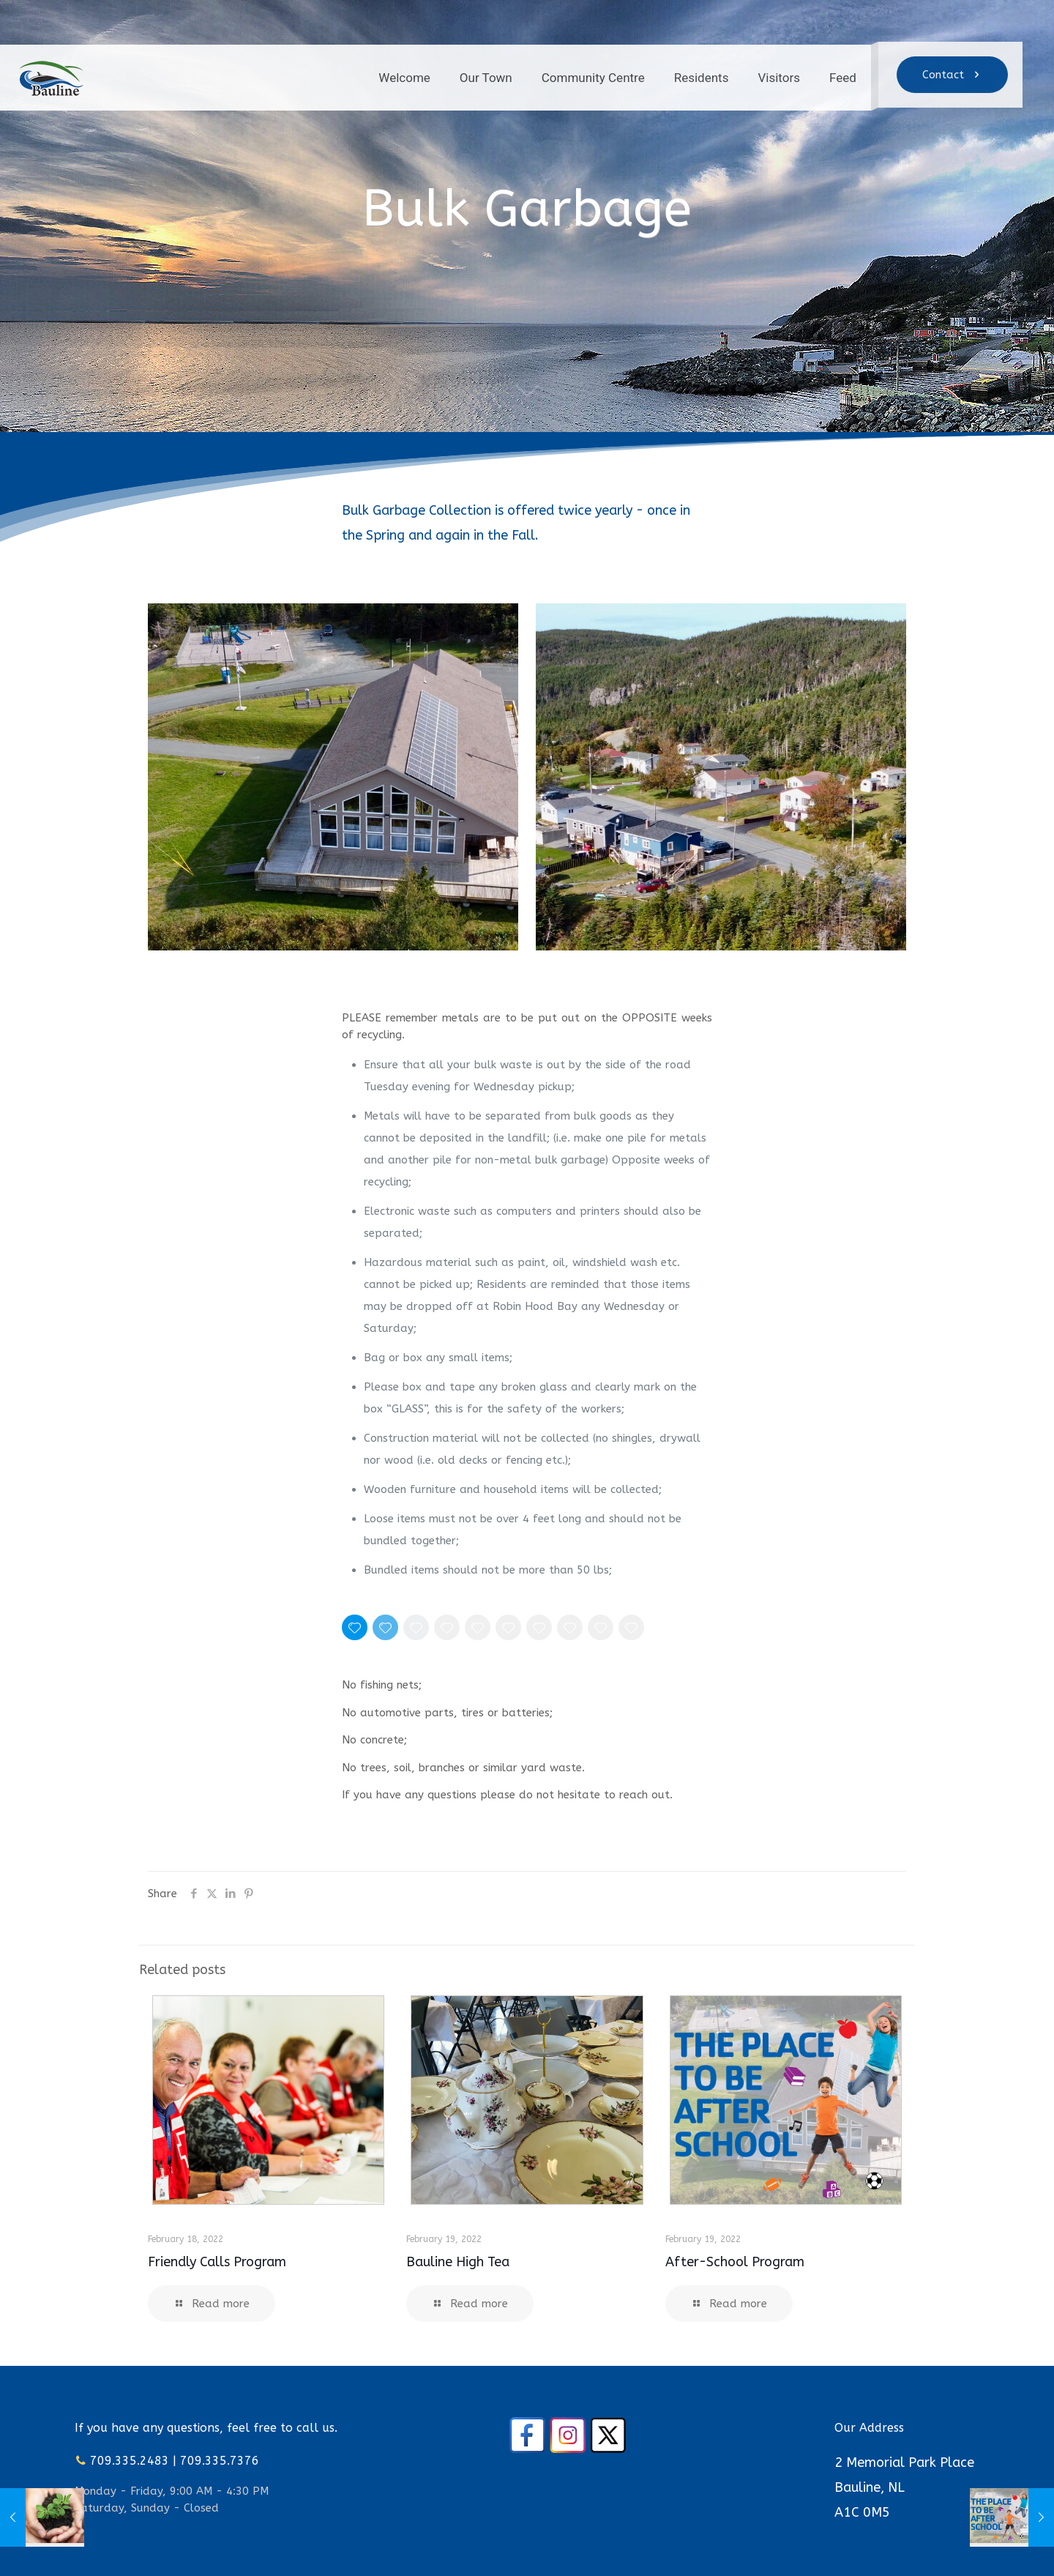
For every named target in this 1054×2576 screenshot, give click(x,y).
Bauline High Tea (457, 2262)
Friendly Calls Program (217, 2262)
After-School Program (734, 2262)
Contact (952, 74)
